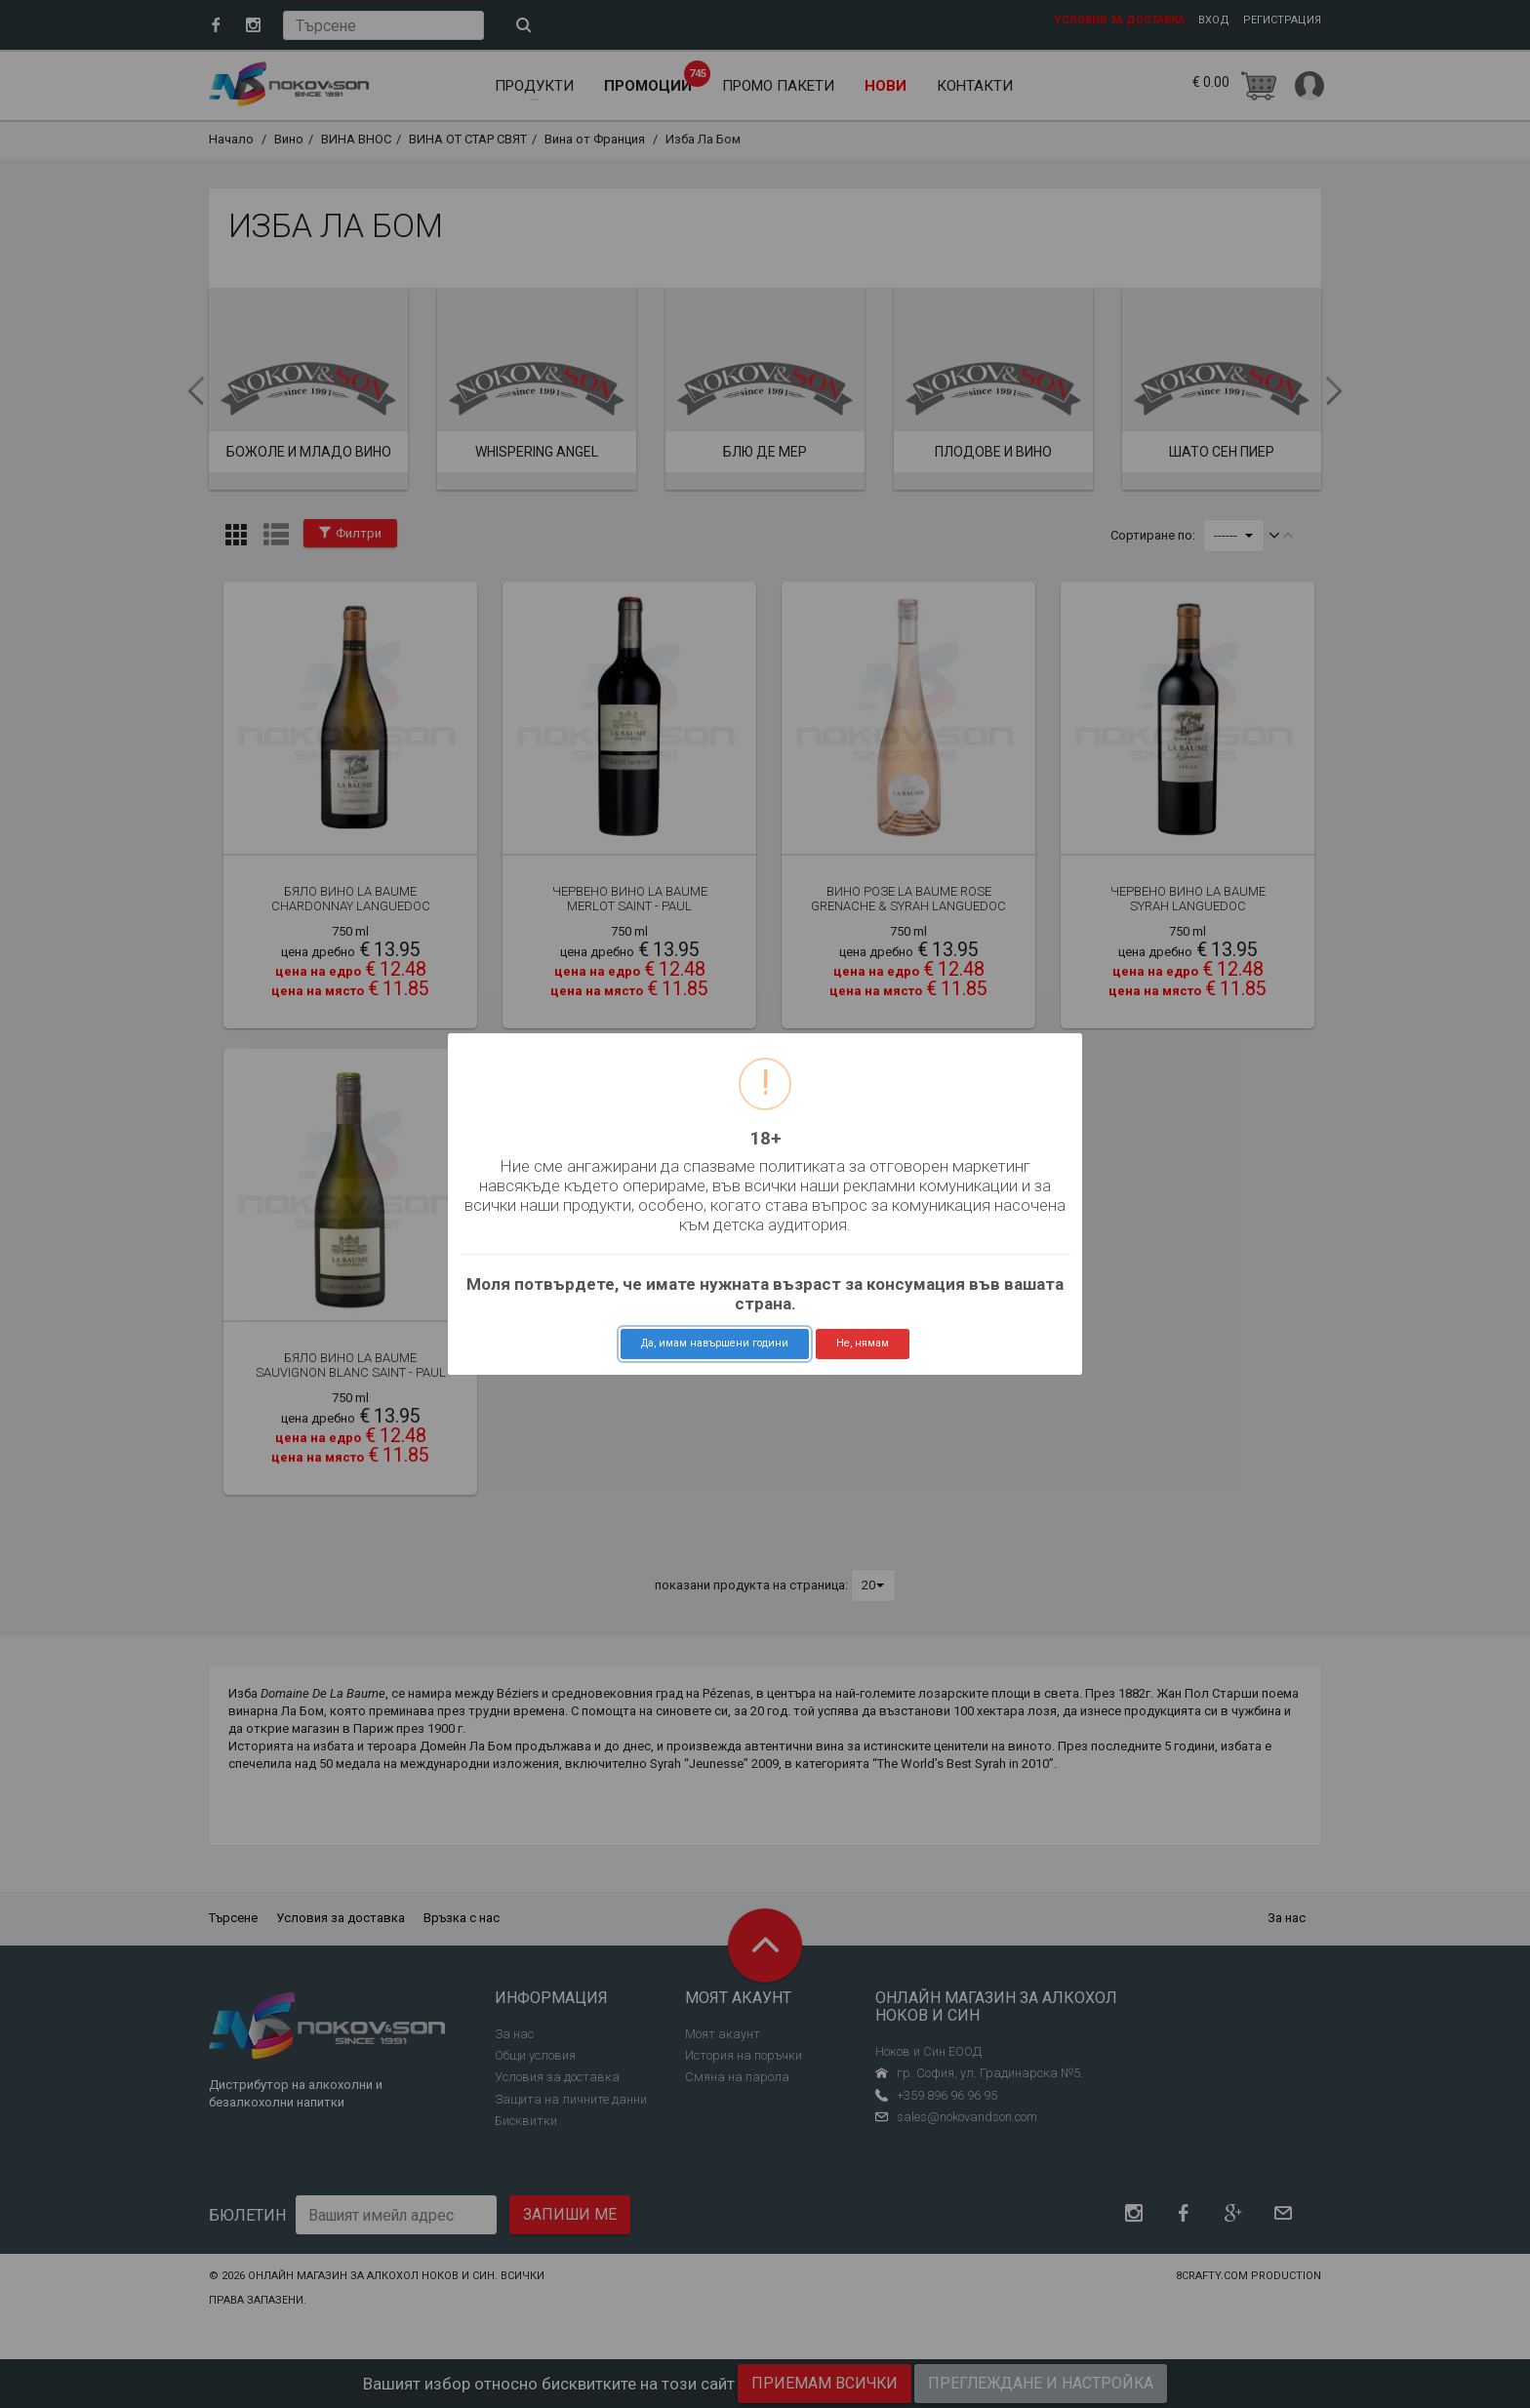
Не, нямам (862, 1343)
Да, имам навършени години (714, 1343)
